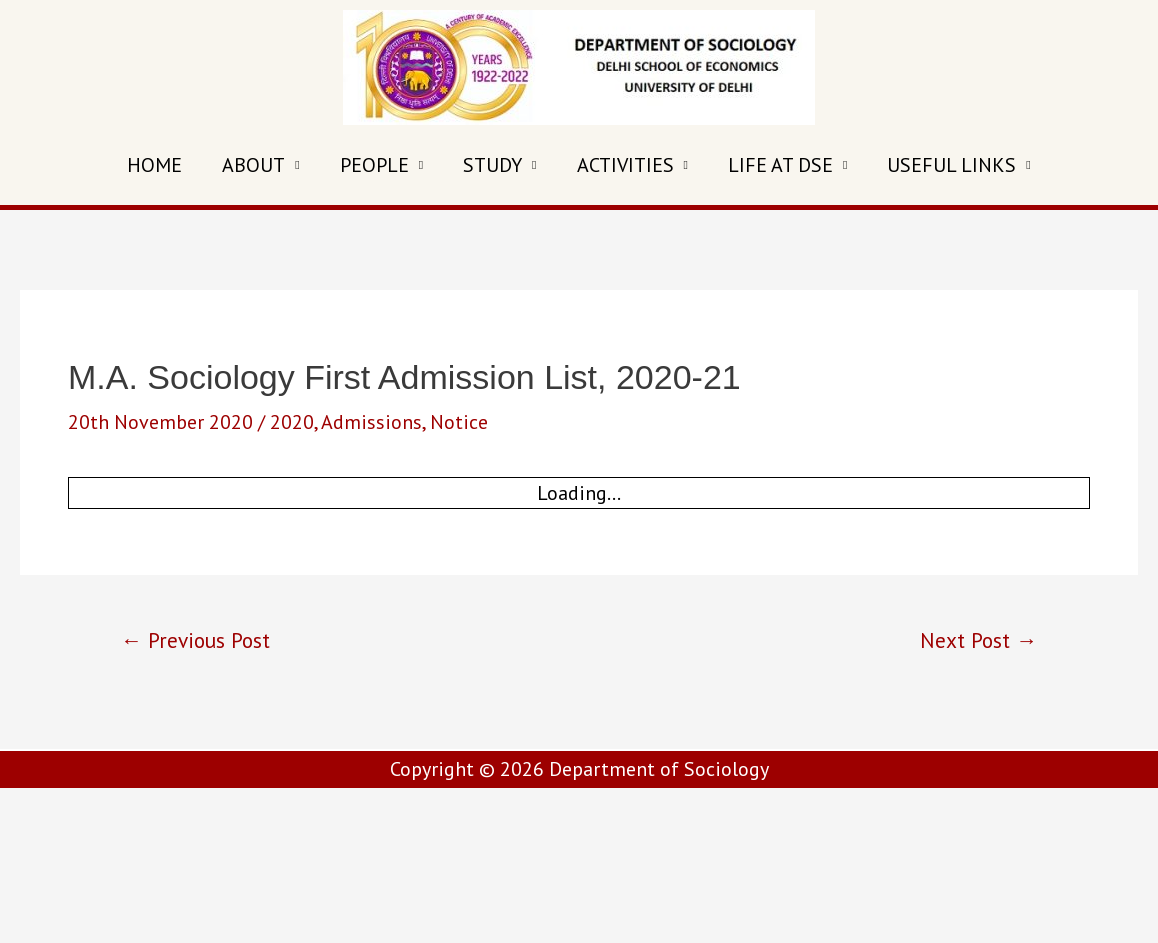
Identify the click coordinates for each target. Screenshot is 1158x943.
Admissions (371, 422)
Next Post (978, 640)
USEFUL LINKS (951, 165)
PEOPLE (374, 165)
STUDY (492, 165)
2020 (292, 422)
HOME (154, 165)
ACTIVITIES (625, 165)
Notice (459, 422)
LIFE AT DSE (780, 165)
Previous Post (195, 640)
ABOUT (253, 165)
